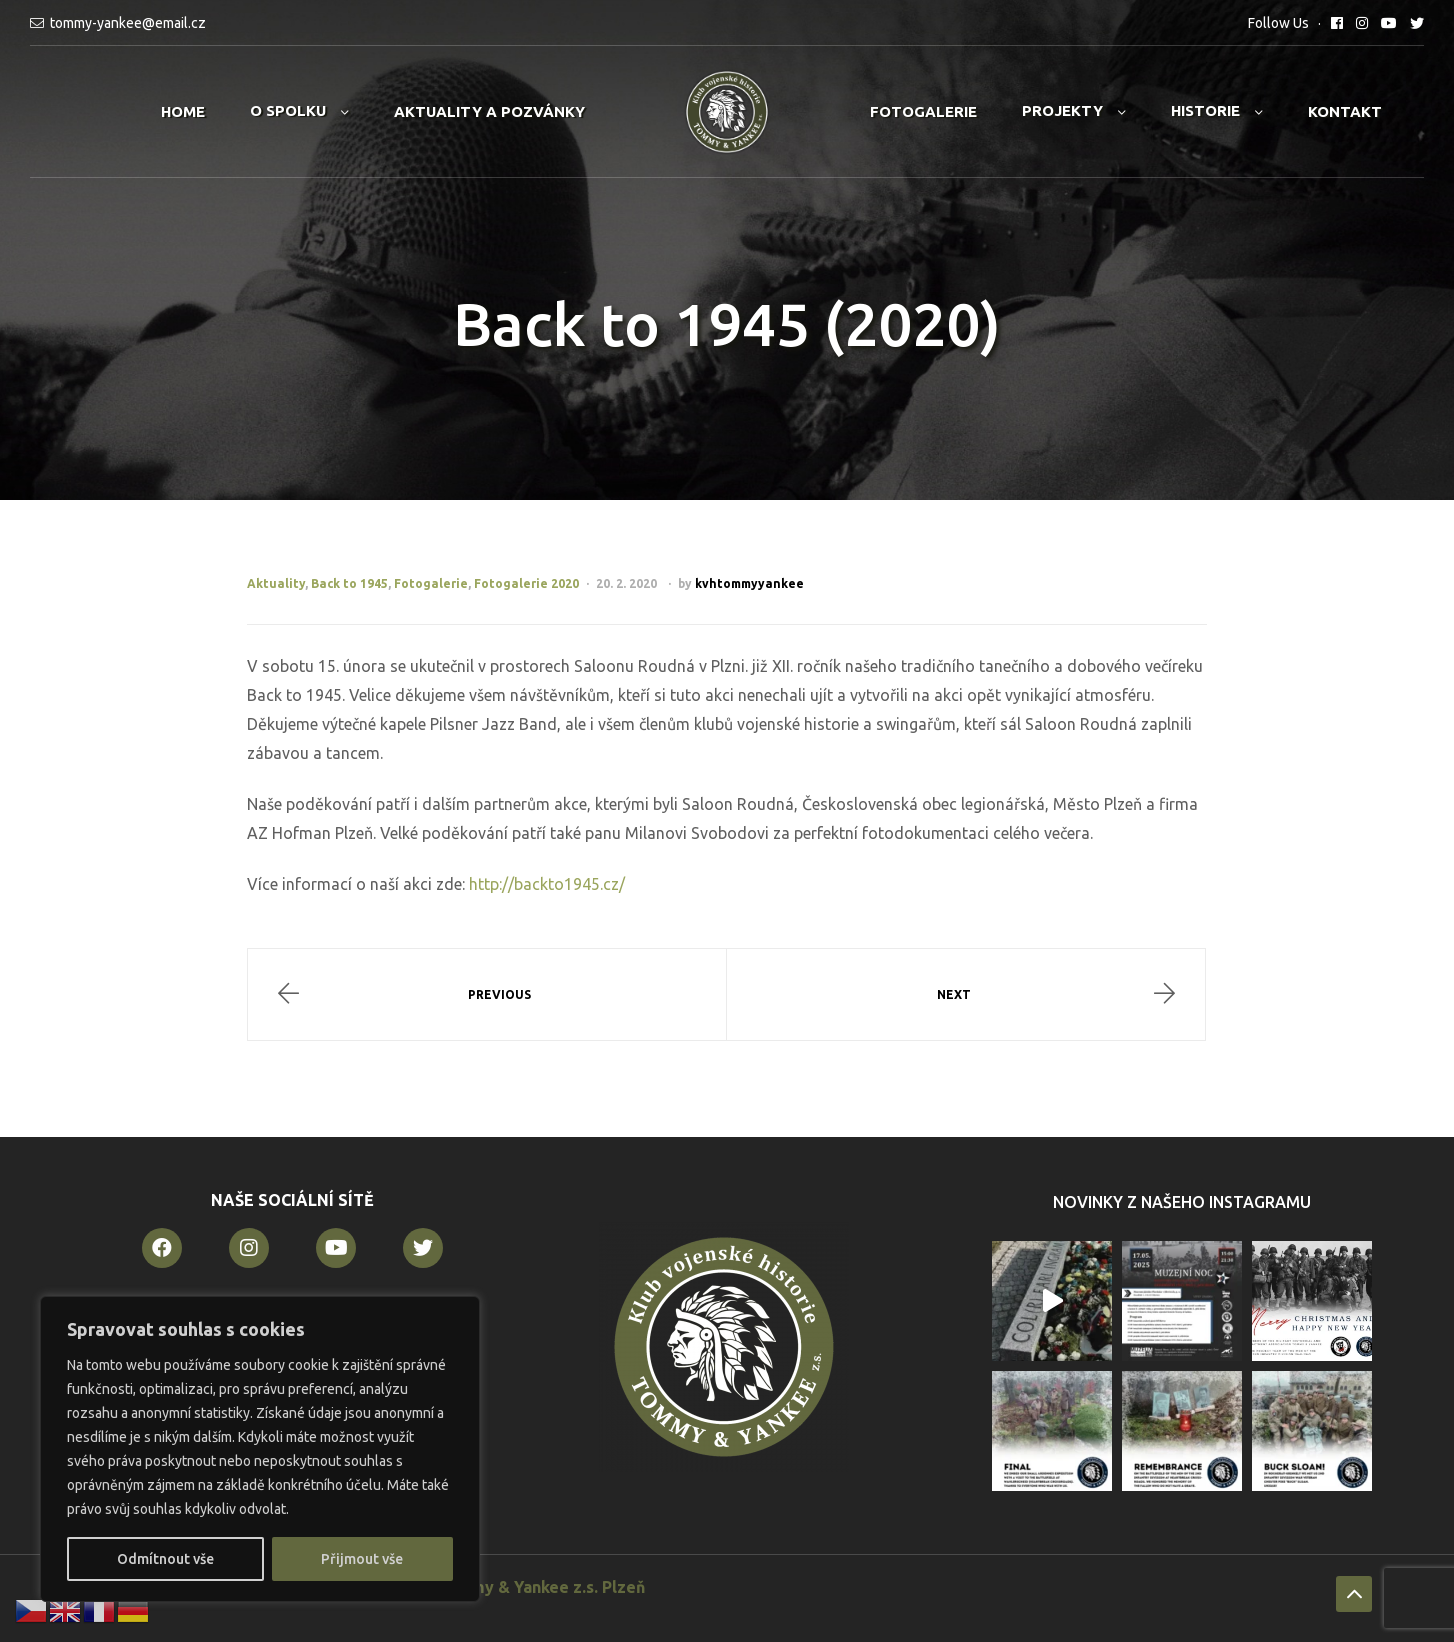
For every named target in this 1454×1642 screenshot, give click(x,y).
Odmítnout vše (165, 1559)
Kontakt (1345, 111)
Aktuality (276, 583)
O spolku (288, 110)
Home (183, 111)
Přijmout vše (362, 1559)
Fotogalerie (923, 111)
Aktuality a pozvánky (489, 111)
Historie (1205, 110)
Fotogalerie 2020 (526, 583)
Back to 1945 (349, 583)
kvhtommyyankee (749, 583)
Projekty (1062, 110)
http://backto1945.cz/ (547, 884)
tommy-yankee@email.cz (128, 23)
